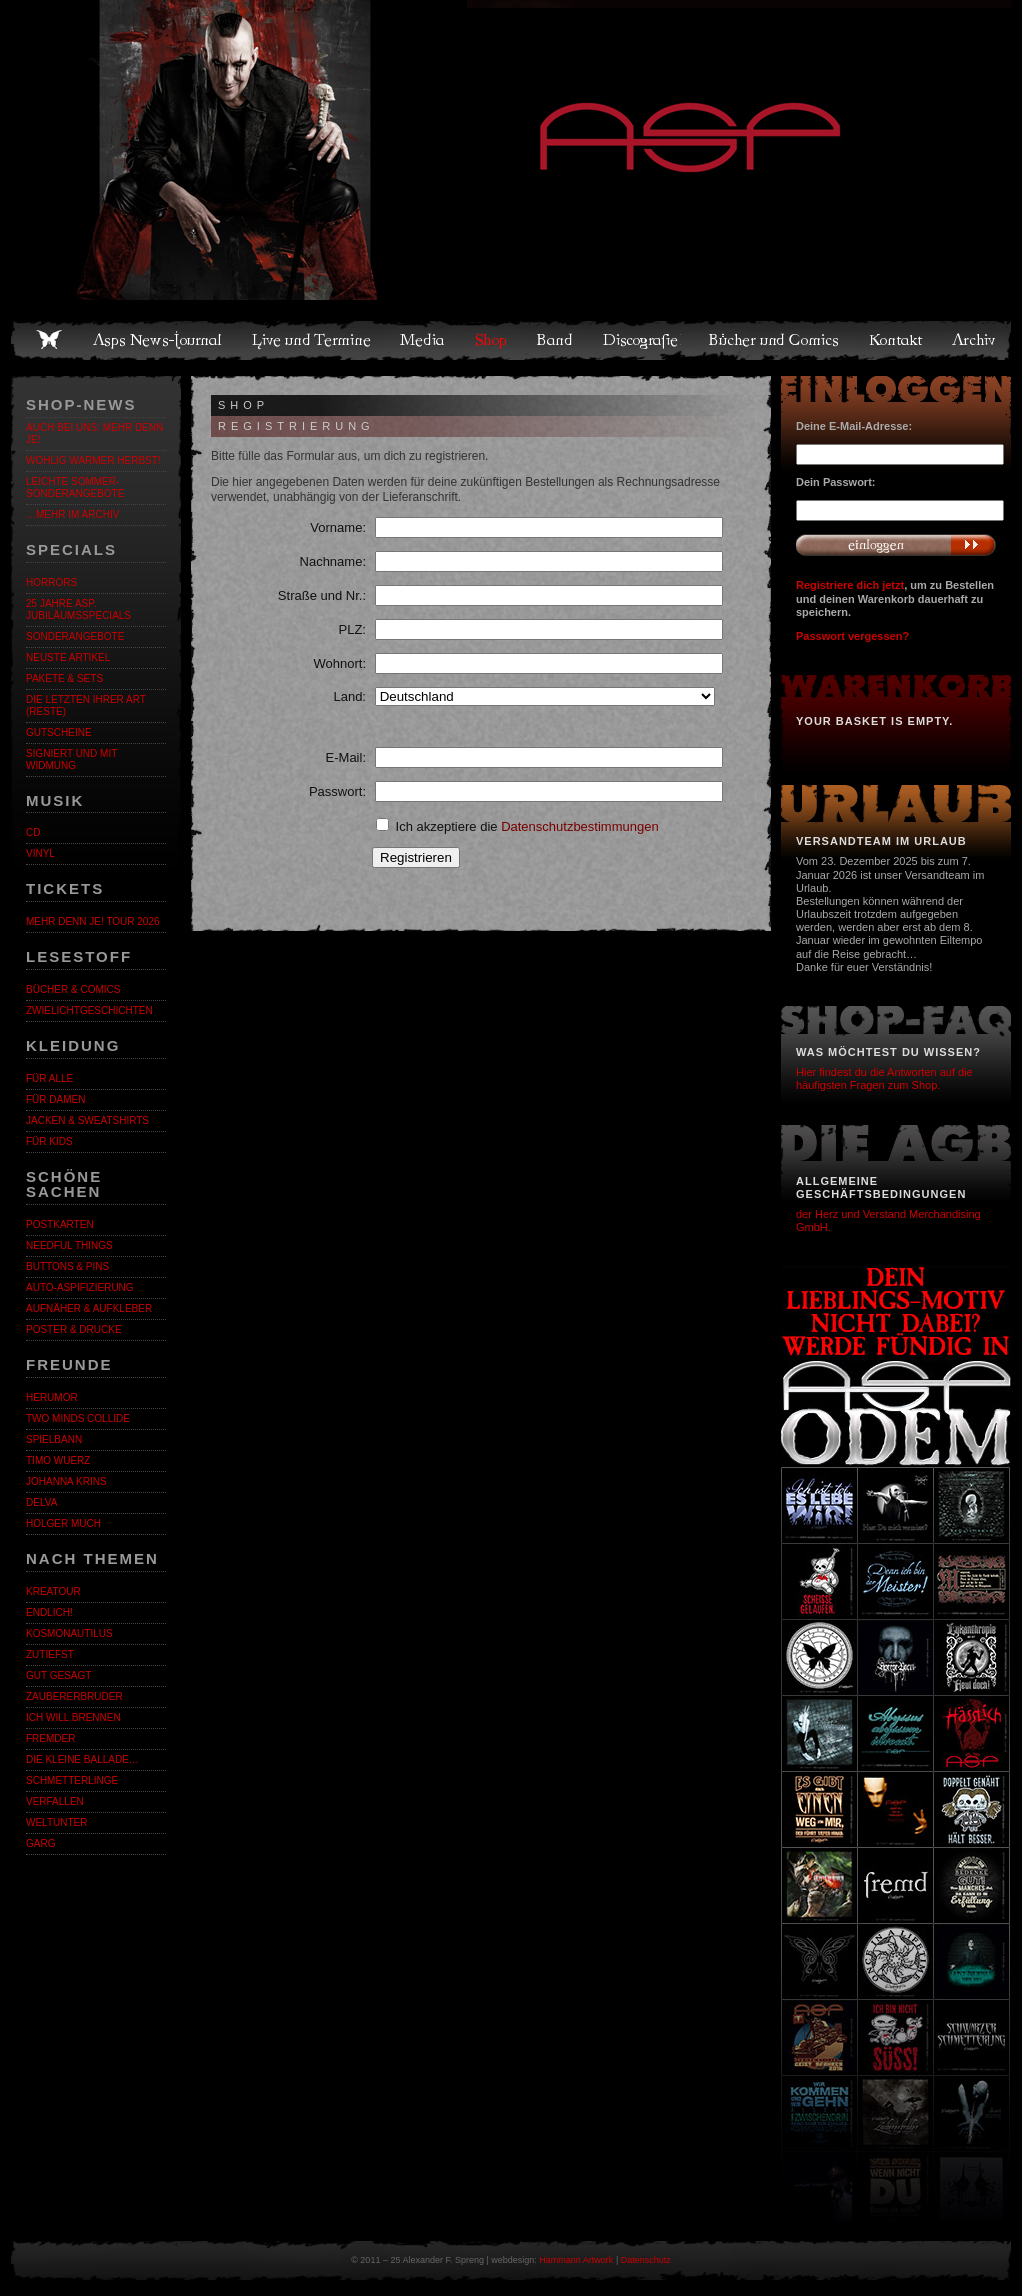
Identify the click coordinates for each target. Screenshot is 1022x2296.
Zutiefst (50, 1654)
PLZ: (352, 629)
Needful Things (69, 1245)
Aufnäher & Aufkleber (89, 1308)
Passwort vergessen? (852, 636)
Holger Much (63, 1523)
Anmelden (896, 545)
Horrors (51, 582)
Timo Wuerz (58, 1460)
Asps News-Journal (158, 340)
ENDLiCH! (49, 1612)
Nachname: (333, 561)
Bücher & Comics (73, 989)
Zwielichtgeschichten (89, 1010)
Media (423, 340)
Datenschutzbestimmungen (580, 826)
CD (33, 832)
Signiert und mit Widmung (71, 759)
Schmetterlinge (72, 1780)
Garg (40, 1843)
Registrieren (416, 857)
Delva (41, 1502)
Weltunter (56, 1822)
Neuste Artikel (68, 657)
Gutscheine (59, 732)
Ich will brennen (73, 1717)
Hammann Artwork (576, 2260)
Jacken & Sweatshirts (87, 1120)
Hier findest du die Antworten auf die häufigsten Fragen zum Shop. (884, 1078)
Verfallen (55, 1801)
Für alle (49, 1078)
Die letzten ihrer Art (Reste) (86, 705)
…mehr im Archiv (72, 514)
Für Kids (49, 1141)
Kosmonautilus (69, 1633)
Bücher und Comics (775, 340)
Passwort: (337, 791)
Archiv (975, 340)
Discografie (642, 340)
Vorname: (338, 527)
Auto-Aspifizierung (80, 1287)
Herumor (52, 1397)
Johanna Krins (66, 1481)
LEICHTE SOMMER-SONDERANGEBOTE (75, 487)
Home (49, 340)
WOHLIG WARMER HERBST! (93, 460)
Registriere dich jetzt (850, 585)
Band (556, 340)
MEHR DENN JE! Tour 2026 (93, 921)
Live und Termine (312, 340)
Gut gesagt (58, 1675)
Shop (492, 340)
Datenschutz (646, 2260)
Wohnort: (339, 663)
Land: (349, 696)
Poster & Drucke (74, 1329)
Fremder (50, 1738)
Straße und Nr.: (322, 595)
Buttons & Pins (67, 1266)
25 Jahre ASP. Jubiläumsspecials (78, 609)
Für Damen (55, 1099)
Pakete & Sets (64, 678)
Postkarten (60, 1224)
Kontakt (896, 340)
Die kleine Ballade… (82, 1759)
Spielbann (54, 1439)
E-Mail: (346, 757)
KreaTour (53, 1591)
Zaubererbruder (74, 1696)
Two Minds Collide (78, 1418)
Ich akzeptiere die (517, 826)
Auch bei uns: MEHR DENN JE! (94, 433)
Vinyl (40, 853)
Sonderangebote (75, 636)
